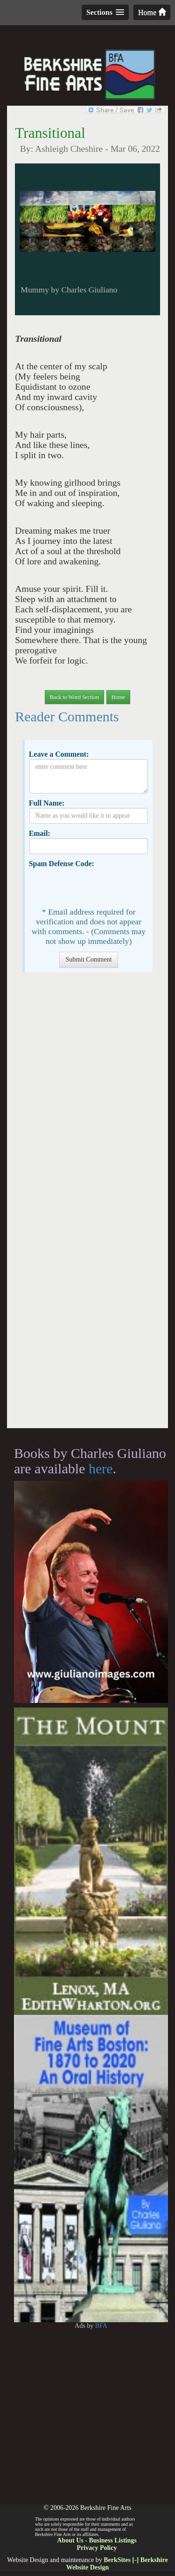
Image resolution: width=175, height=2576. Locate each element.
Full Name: (46, 803)
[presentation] (100, 886)
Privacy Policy (97, 2547)
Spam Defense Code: (61, 864)
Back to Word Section (74, 697)
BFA (101, 2325)
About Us (70, 2540)
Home (152, 12)
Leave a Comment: (59, 754)
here (101, 1468)
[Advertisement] (87, 1205)
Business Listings (112, 2540)
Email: (39, 833)
